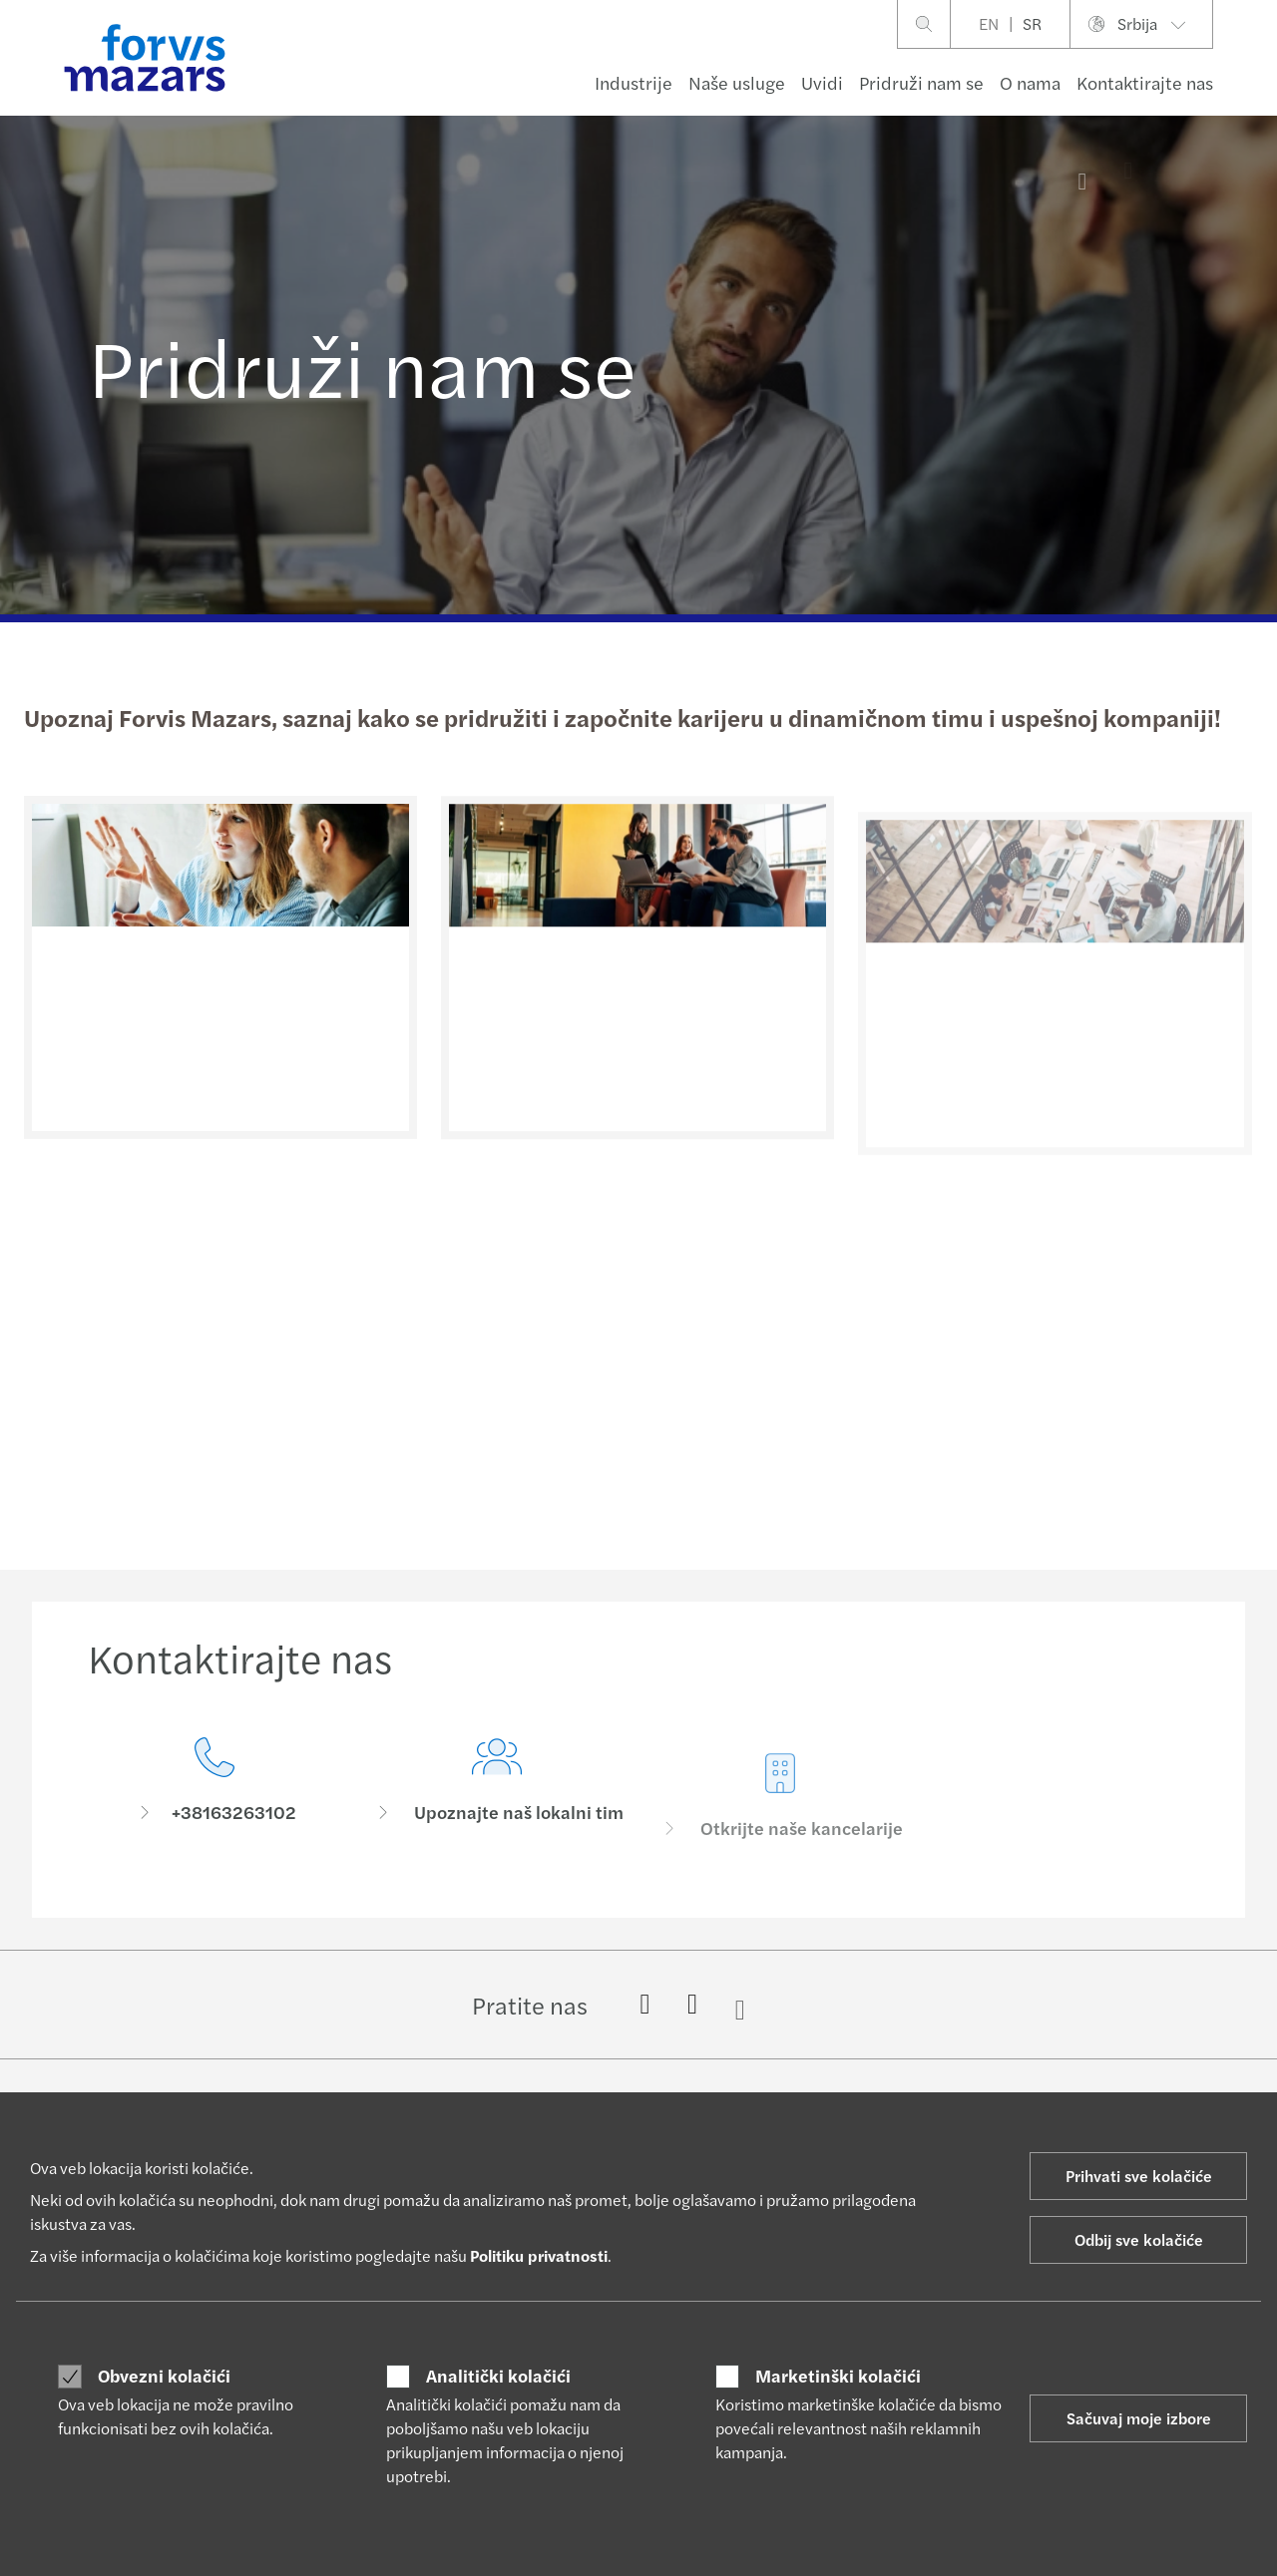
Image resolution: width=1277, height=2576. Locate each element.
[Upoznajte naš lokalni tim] (497, 1827)
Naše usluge (736, 82)
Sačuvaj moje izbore (1138, 2417)
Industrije (633, 82)
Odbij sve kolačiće (1138, 2239)
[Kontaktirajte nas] (214, 1797)
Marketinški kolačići (838, 2376)
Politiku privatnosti (539, 2255)
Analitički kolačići (498, 2376)
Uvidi (822, 82)
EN (989, 23)
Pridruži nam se (921, 82)
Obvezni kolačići (164, 2376)
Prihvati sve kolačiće (1138, 2175)
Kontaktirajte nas (1144, 82)
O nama (1030, 82)
